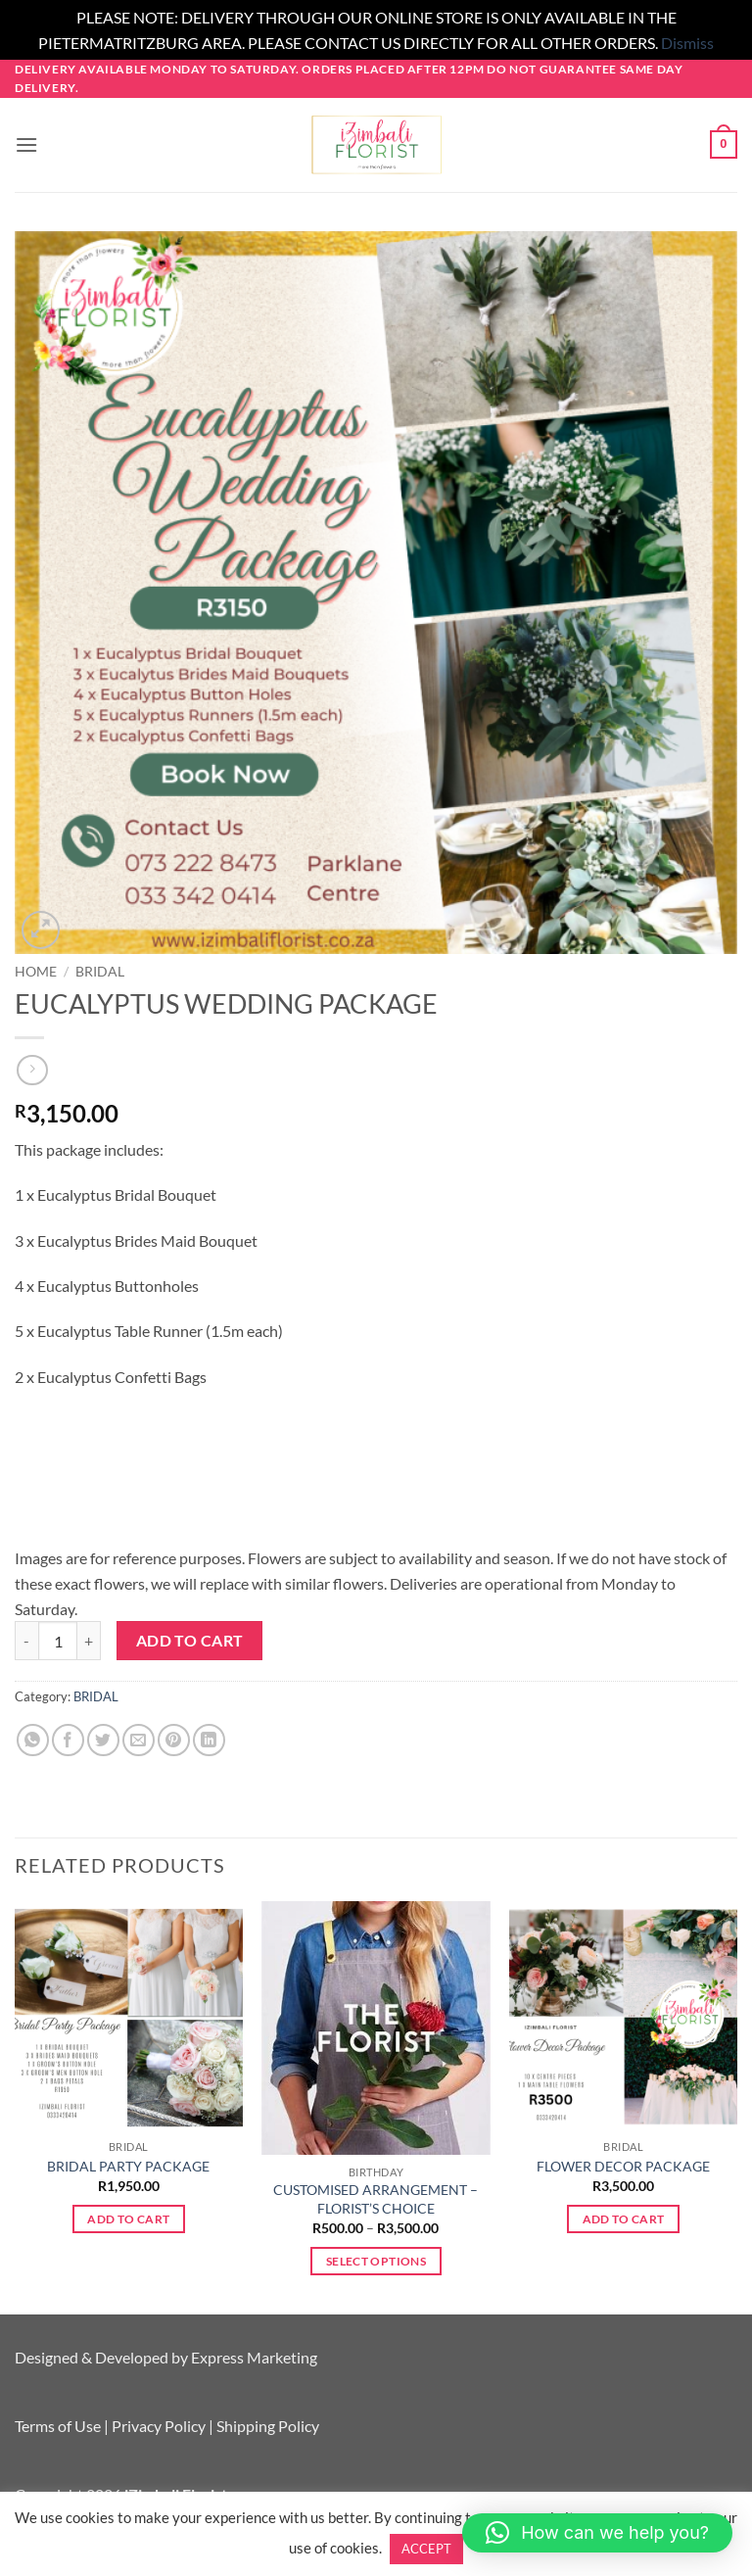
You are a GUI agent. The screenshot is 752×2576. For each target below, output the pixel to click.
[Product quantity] (57, 1640)
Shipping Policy (267, 2425)
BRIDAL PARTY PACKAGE (128, 2166)
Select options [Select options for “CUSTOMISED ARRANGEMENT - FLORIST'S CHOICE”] (376, 2261)
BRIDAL (99, 971)
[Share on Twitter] (103, 1740)
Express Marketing (254, 2357)
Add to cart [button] (128, 2219)
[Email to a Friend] (138, 1740)
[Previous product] (32, 1070)
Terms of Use (58, 2425)
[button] (26, 144)
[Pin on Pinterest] (174, 1740)
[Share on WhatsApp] (33, 1740)
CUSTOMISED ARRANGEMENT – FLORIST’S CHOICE (375, 2199)
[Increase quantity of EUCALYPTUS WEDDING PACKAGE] (89, 1640)
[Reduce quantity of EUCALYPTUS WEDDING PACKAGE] (26, 1640)
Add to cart (190, 1640)
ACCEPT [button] (426, 2548)
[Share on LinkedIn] (209, 1740)
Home (36, 971)
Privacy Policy (159, 2425)
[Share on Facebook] (68, 1740)
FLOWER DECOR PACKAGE (623, 2166)
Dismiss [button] (687, 42)
